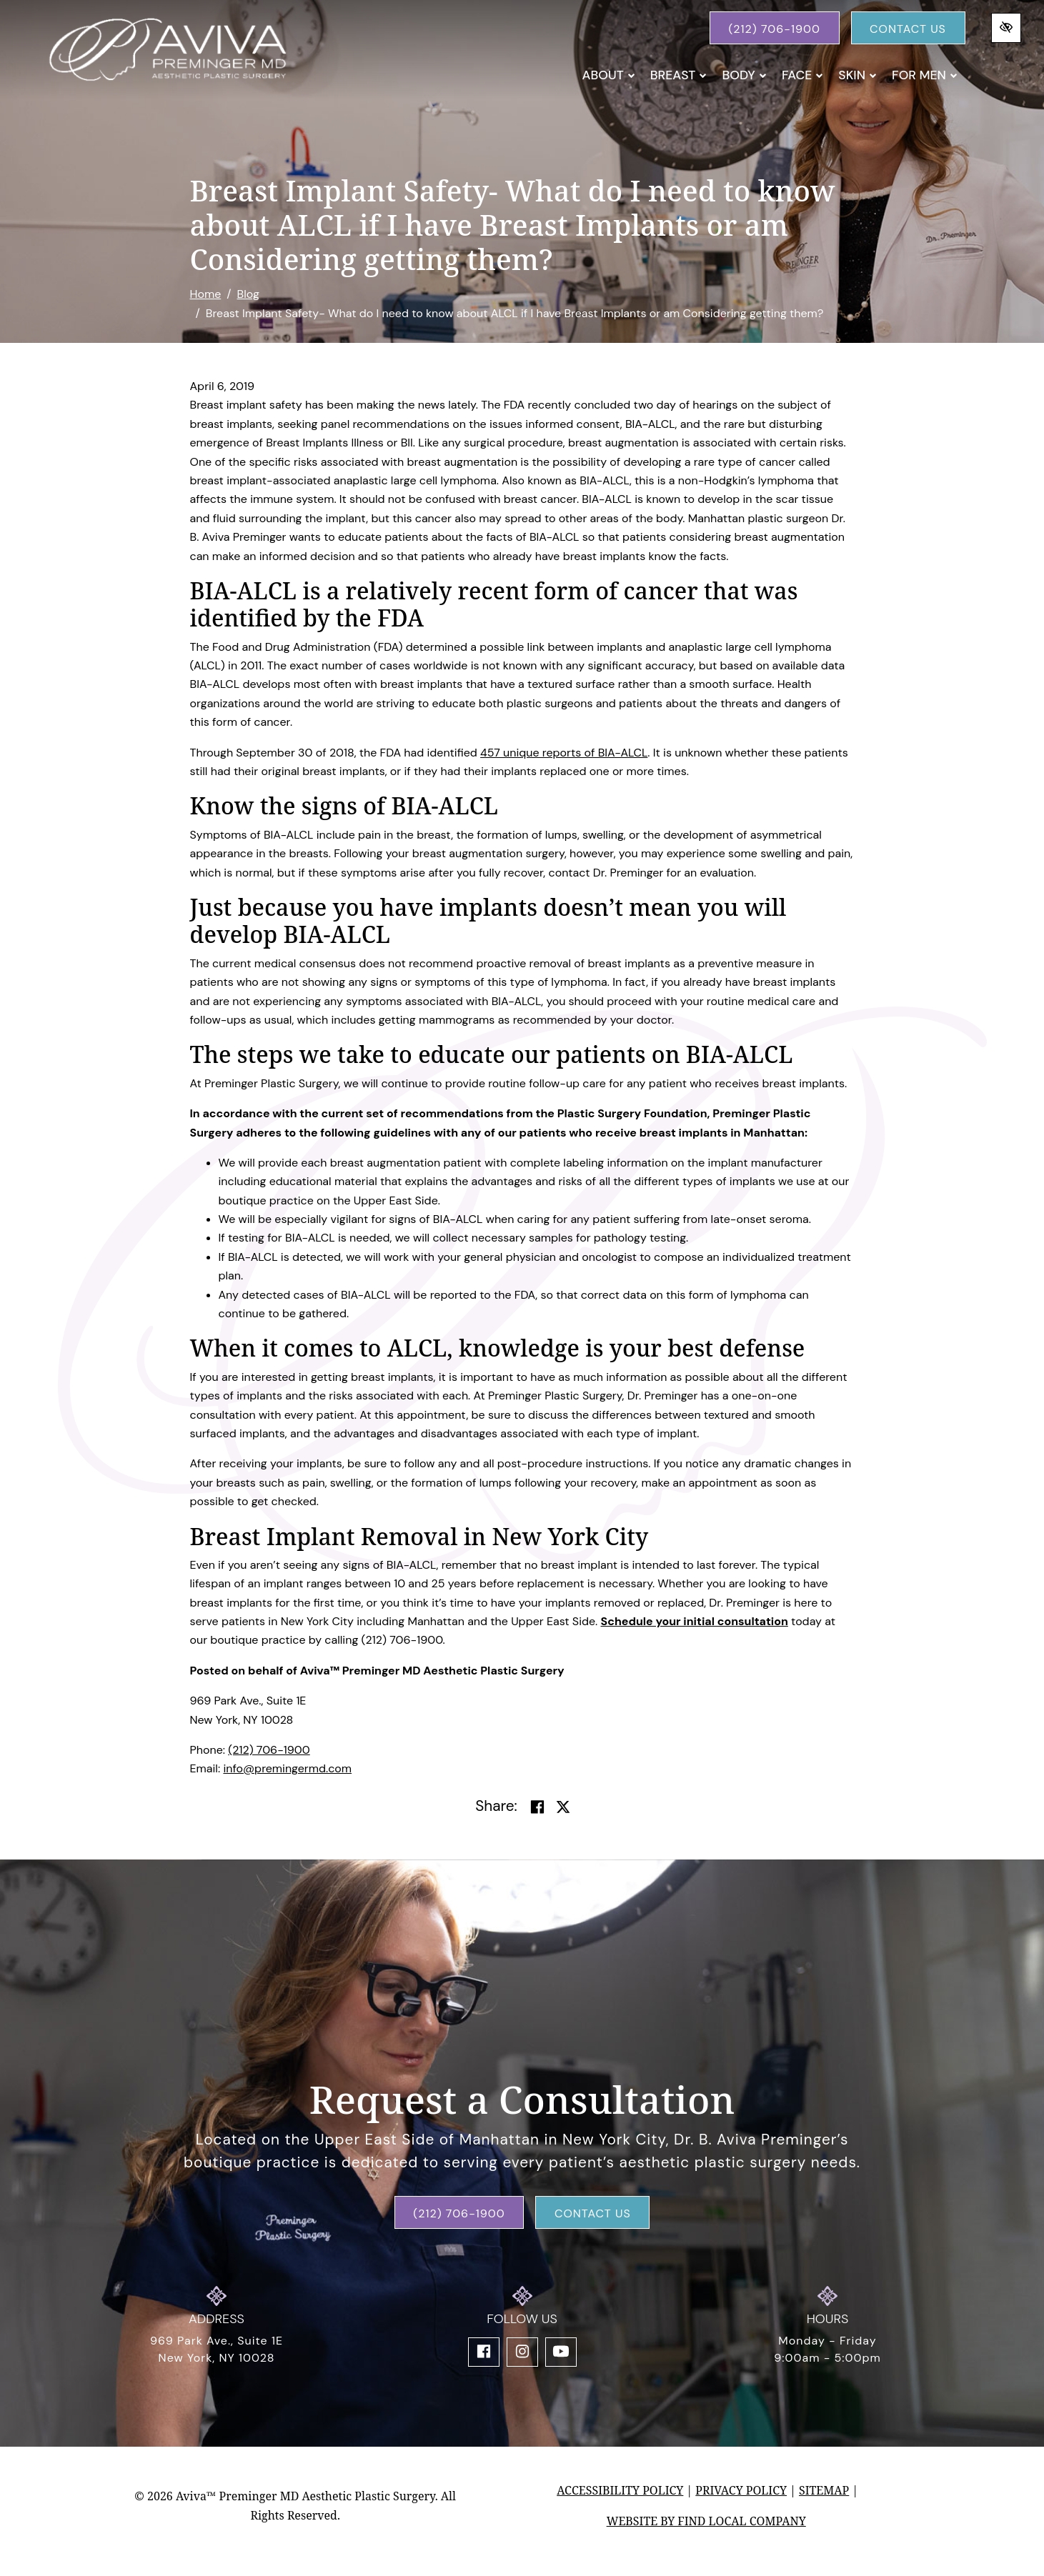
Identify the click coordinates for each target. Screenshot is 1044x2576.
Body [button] (744, 75)
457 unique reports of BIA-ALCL (563, 752)
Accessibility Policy (620, 2490)
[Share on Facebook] (537, 1807)
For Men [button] (925, 75)
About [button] (608, 75)
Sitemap (824, 2490)
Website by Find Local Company (706, 2521)
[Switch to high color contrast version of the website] (1006, 28)
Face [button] (802, 75)
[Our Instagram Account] (522, 2352)
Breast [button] (678, 75)
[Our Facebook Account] (483, 2352)
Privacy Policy (741, 2490)
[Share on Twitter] (563, 1807)
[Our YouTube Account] (561, 2352)
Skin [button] (857, 75)
